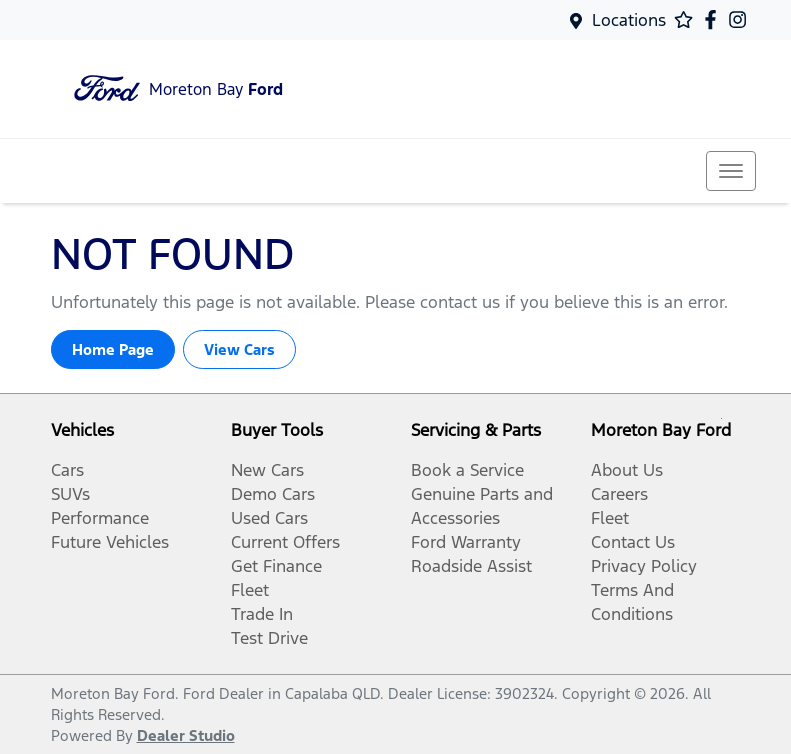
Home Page (113, 349)
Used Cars (269, 518)
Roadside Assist (471, 566)
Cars (67, 470)
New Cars (267, 470)
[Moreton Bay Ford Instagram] (741, 19)
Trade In (262, 614)
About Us (627, 470)
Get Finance (276, 566)
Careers (619, 494)
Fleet (250, 590)
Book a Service (467, 470)
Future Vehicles (110, 542)
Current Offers (285, 542)
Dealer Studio (186, 735)
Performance (100, 518)
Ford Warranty (466, 542)
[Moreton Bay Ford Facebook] (714, 19)
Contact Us (633, 542)
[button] (731, 171)
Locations (629, 20)
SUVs (70, 494)
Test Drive (269, 638)
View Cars (239, 349)
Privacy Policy (644, 566)
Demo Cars (273, 494)
